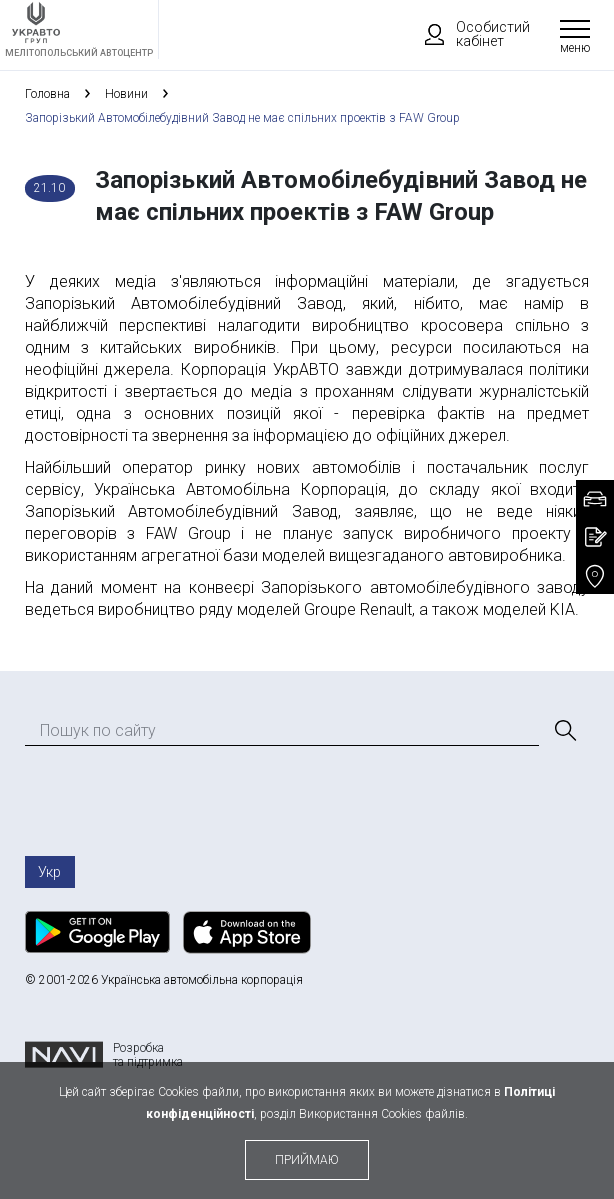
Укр (49, 872)
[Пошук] (564, 731)
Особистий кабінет (468, 34)
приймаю (307, 1160)
